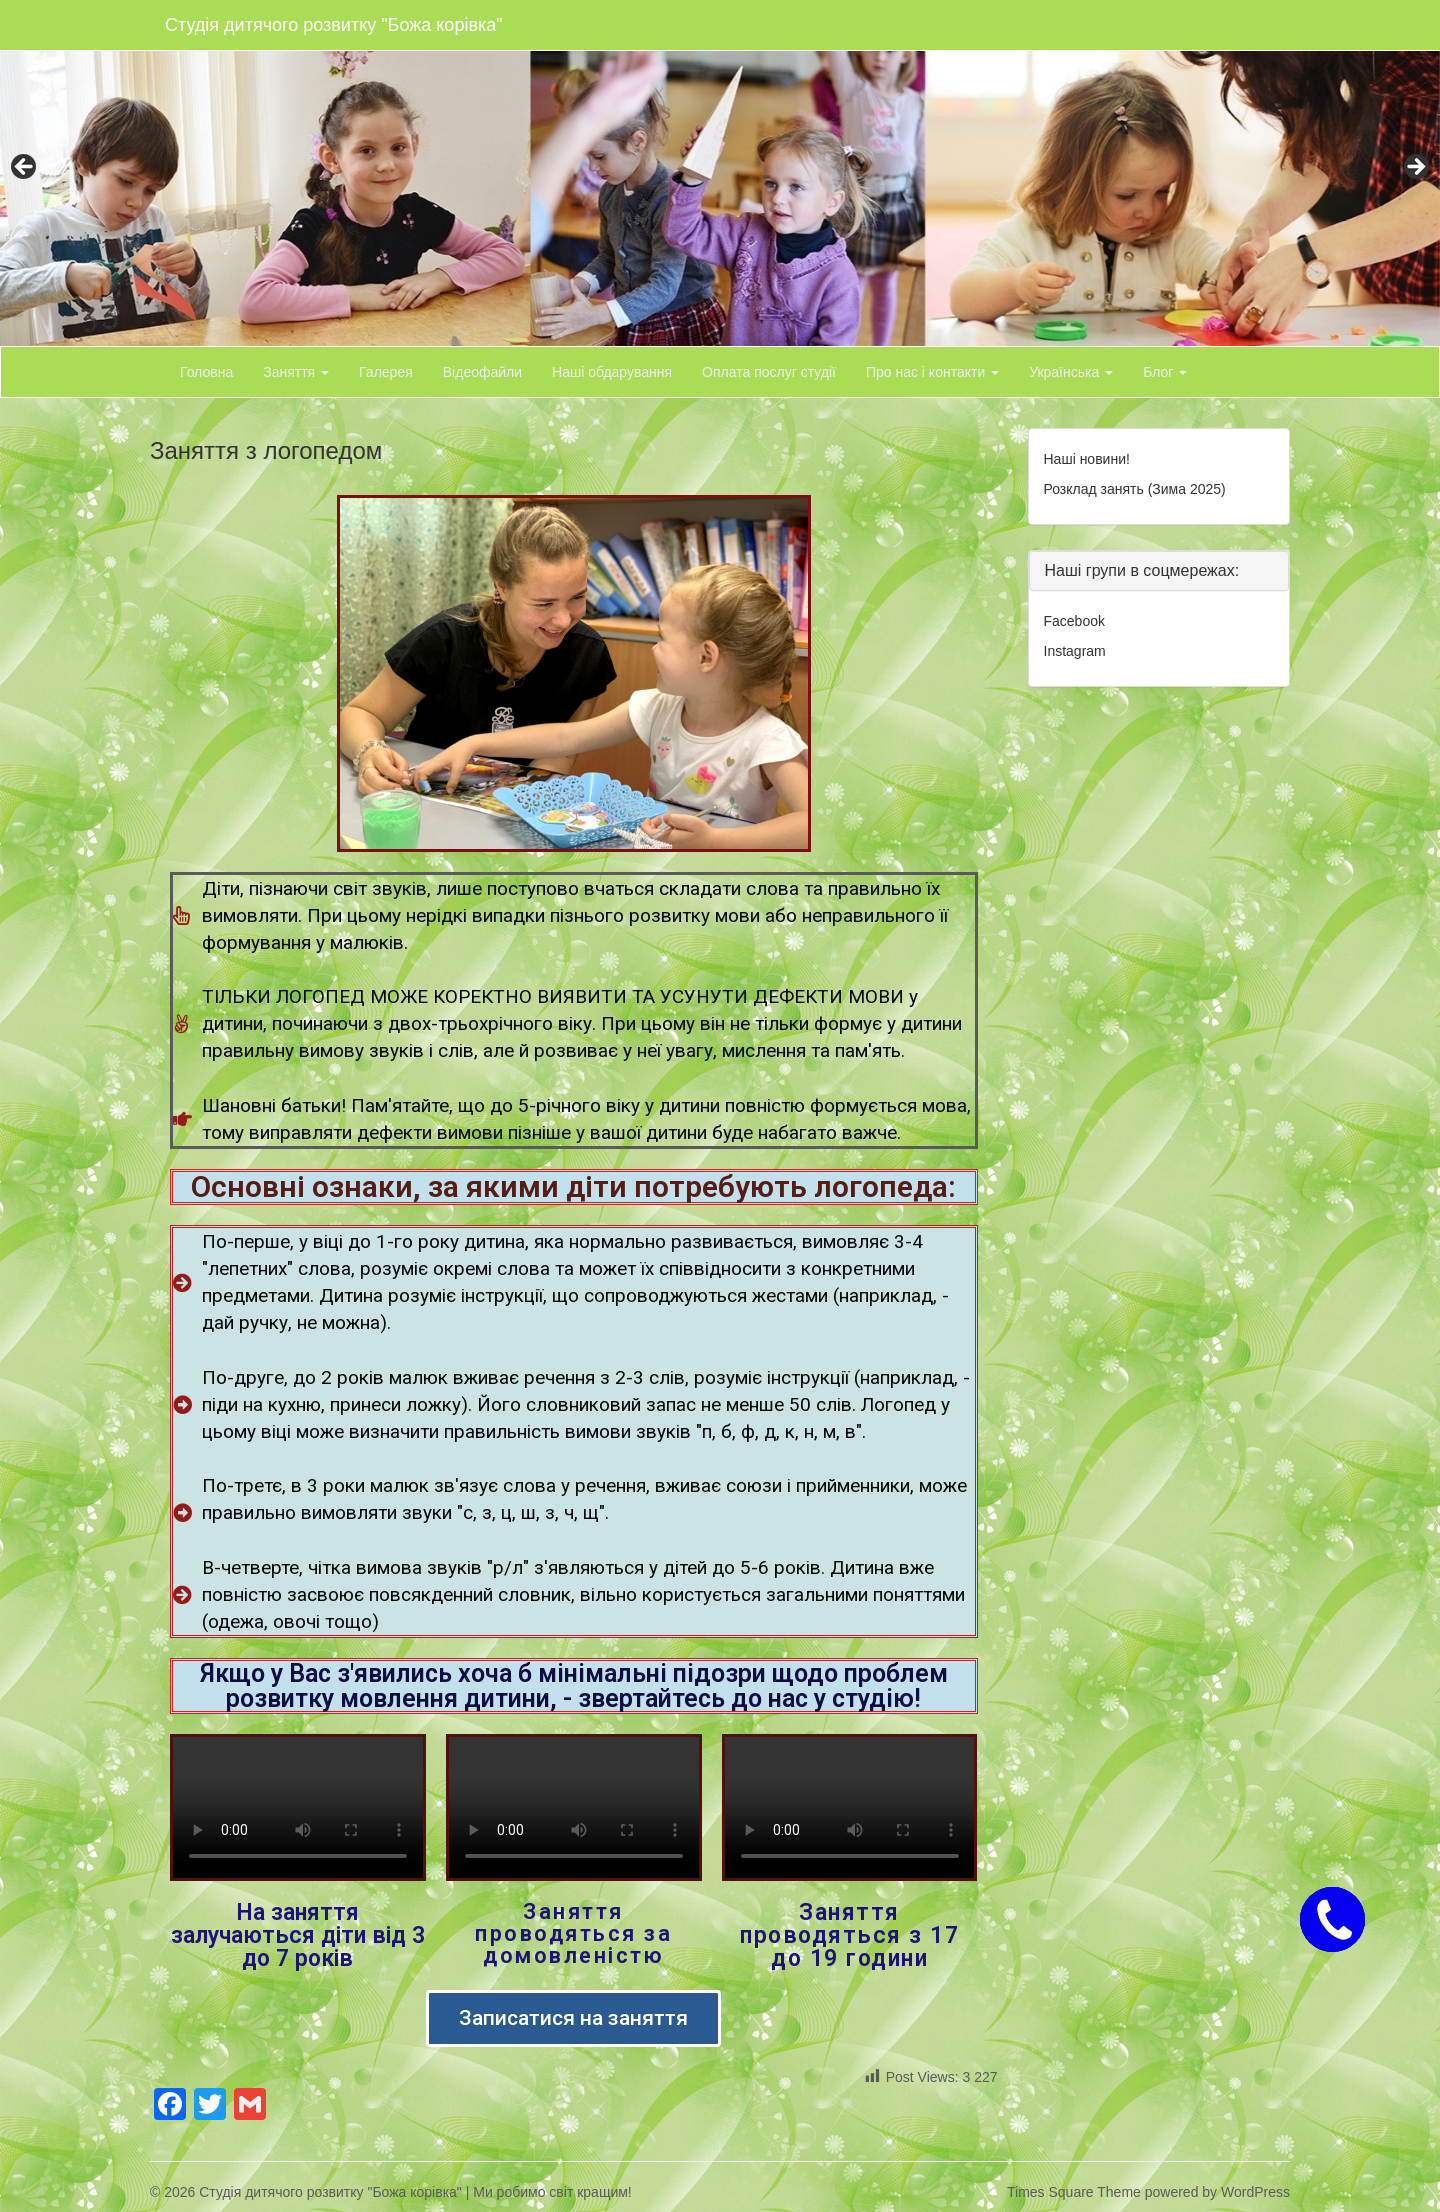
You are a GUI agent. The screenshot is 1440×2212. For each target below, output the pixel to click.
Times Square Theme (1074, 2192)
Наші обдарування (612, 372)
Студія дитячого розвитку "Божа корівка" (334, 25)
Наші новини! (1087, 459)
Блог (1165, 372)
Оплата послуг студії (769, 372)
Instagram (1075, 651)
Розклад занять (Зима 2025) (1135, 489)
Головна (206, 372)
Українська (1071, 372)
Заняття (296, 372)
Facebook (1074, 621)
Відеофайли (482, 372)
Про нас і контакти (932, 372)
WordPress (1255, 2192)
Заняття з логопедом (266, 450)
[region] (720, 173)
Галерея (386, 372)
